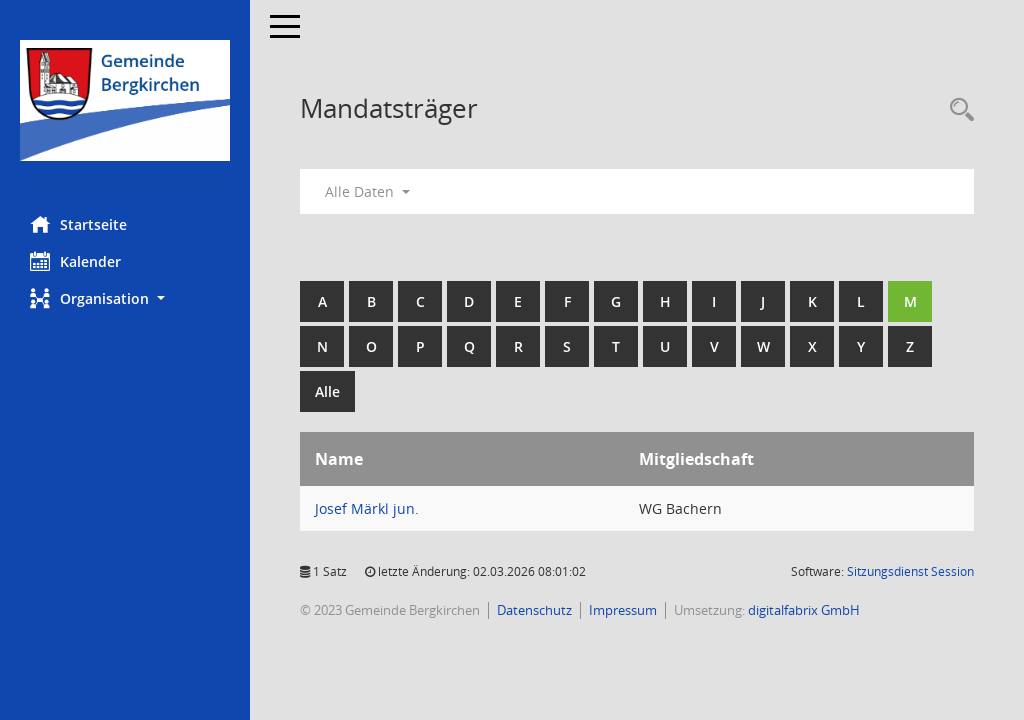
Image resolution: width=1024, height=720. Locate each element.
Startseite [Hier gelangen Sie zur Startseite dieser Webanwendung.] (78, 224)
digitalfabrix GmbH (804, 610)
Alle (327, 391)
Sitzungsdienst (910, 571)
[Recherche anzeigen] (957, 110)
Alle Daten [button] (367, 191)
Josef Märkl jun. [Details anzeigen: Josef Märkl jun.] (367, 508)
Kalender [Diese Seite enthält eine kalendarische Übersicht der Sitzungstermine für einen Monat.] (75, 261)
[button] (125, 298)
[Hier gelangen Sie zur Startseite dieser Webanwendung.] (125, 100)
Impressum (623, 610)
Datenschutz (534, 610)
